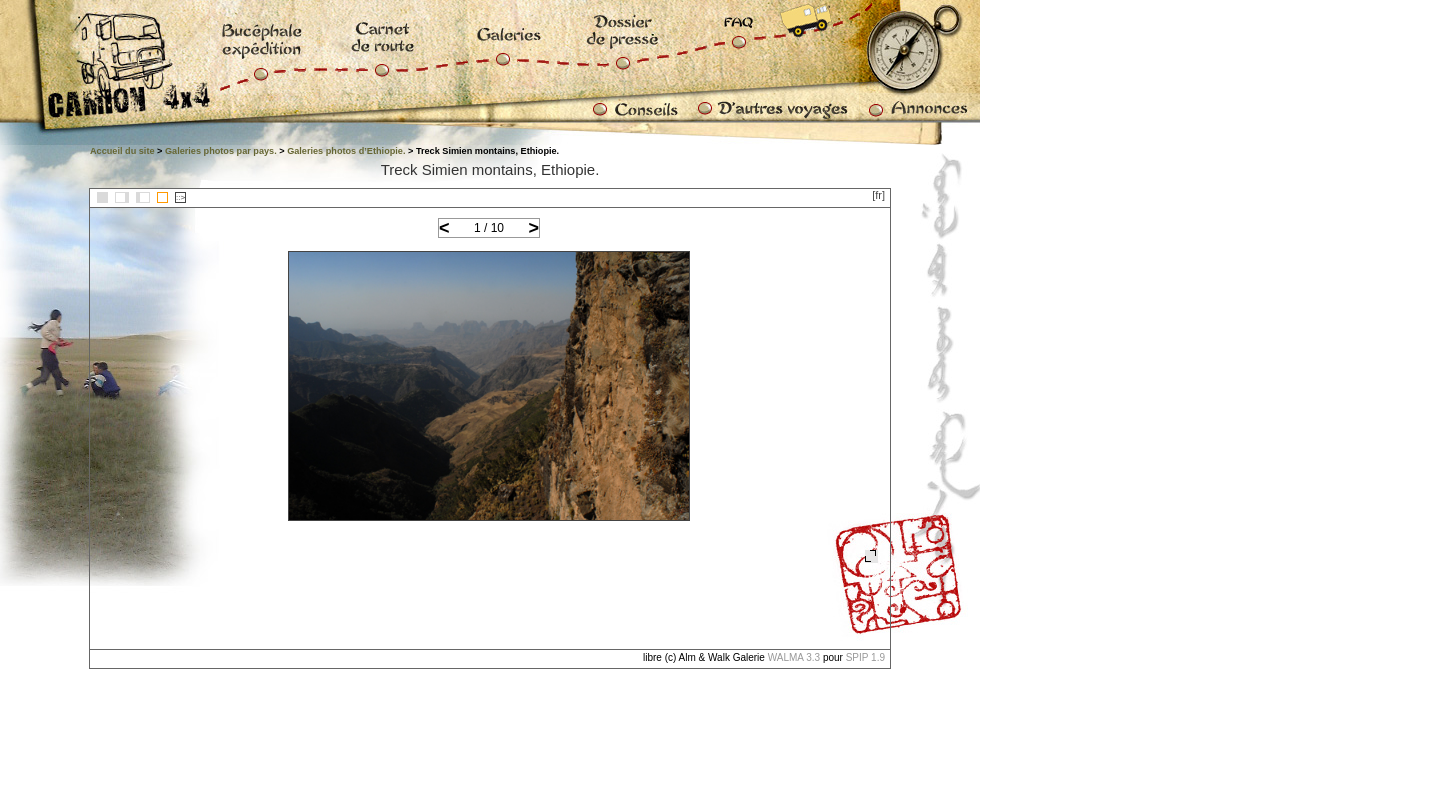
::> (180, 197)
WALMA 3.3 (794, 657)
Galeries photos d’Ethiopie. (346, 151)
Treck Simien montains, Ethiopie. (490, 169)
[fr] (878, 195)
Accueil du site (122, 151)
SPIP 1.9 (865, 657)
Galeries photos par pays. (221, 151)
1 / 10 (489, 228)
